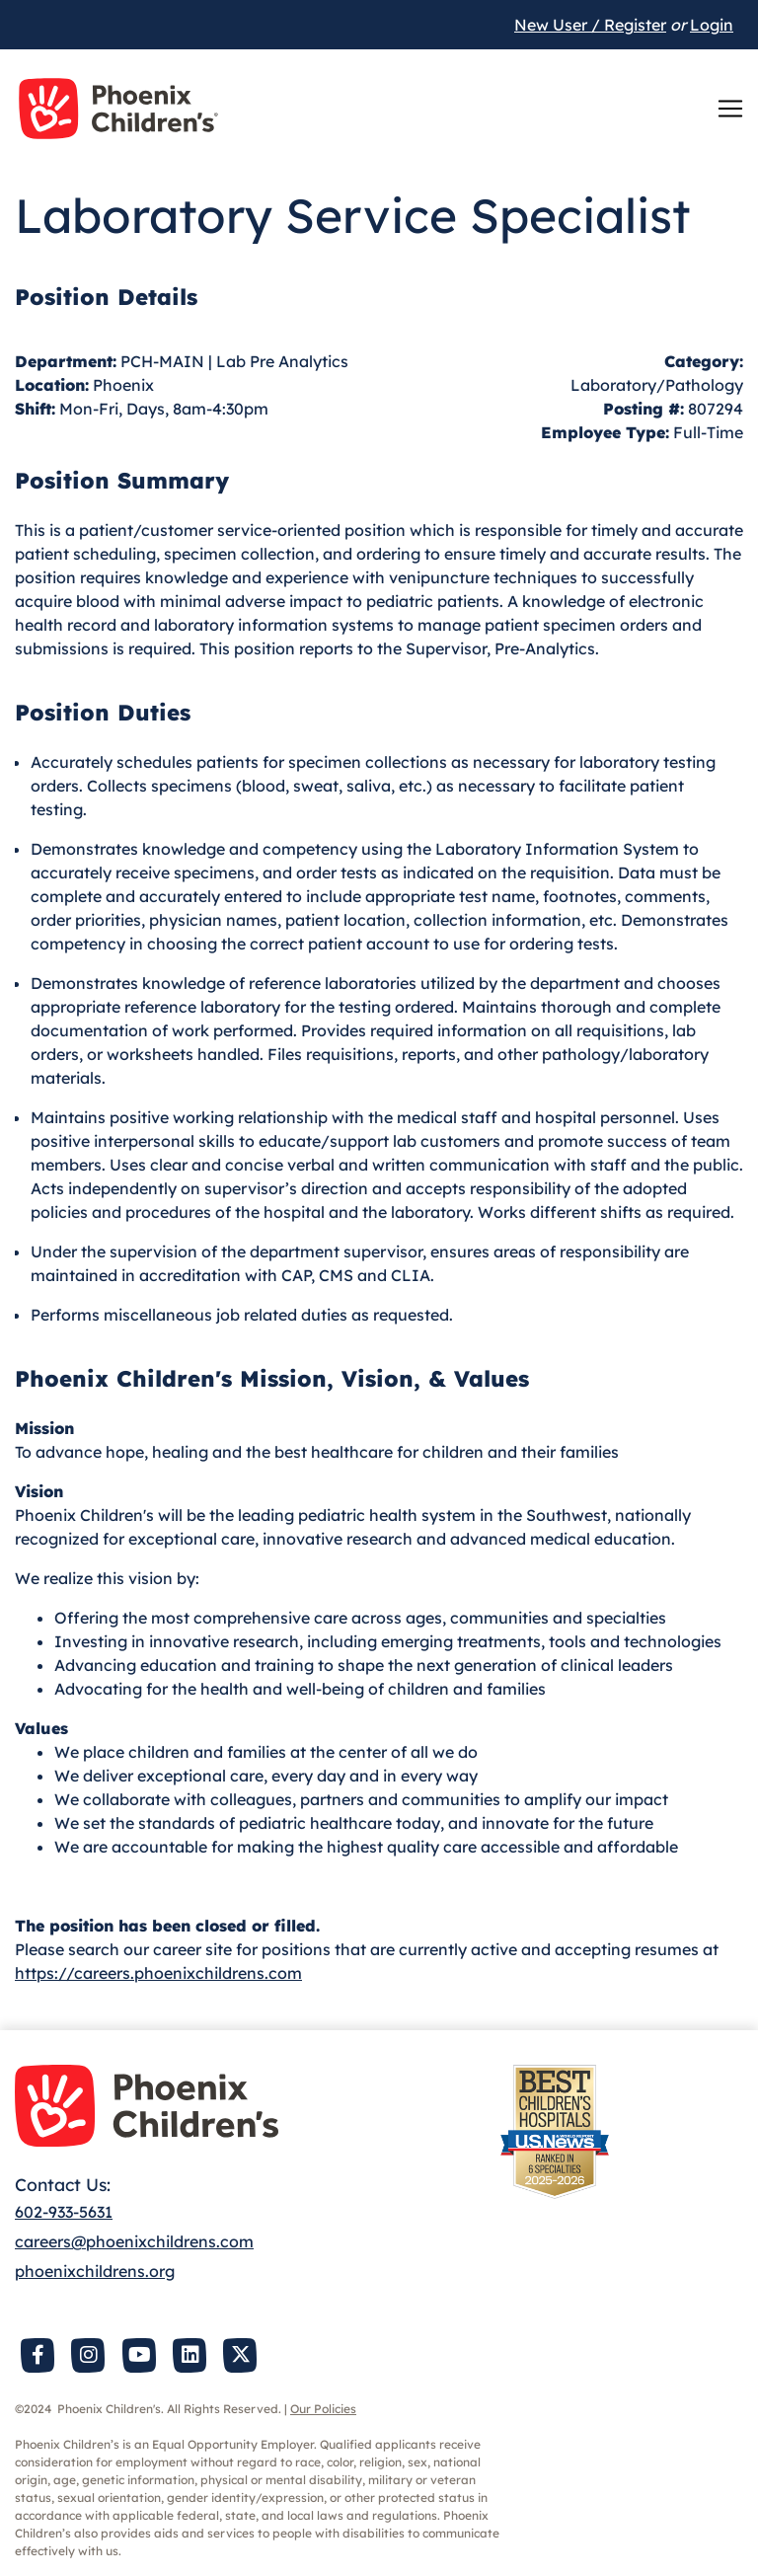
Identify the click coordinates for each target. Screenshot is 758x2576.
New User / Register (590, 25)
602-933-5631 (64, 2212)
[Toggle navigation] (730, 108)
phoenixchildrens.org (95, 2271)
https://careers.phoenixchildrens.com (158, 1973)
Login (711, 25)
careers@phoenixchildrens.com (134, 2241)
